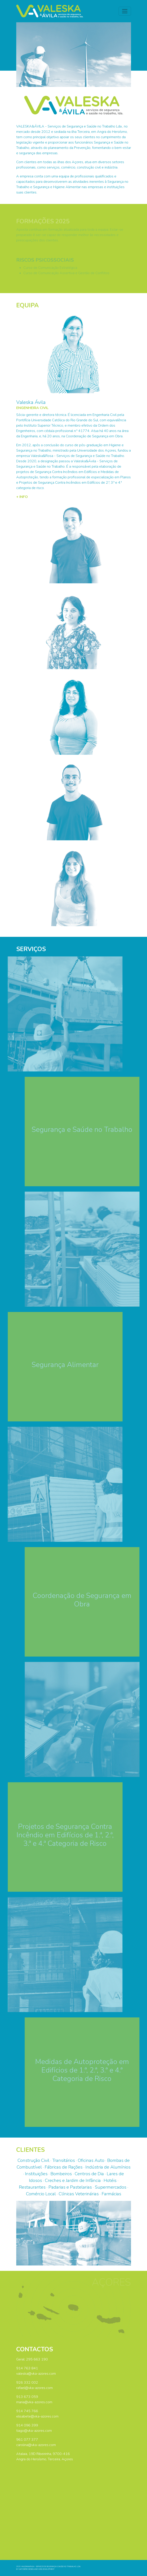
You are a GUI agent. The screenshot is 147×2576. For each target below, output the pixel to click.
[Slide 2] (65, 80)
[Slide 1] (57, 80)
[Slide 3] (73, 80)
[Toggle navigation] (125, 11)
